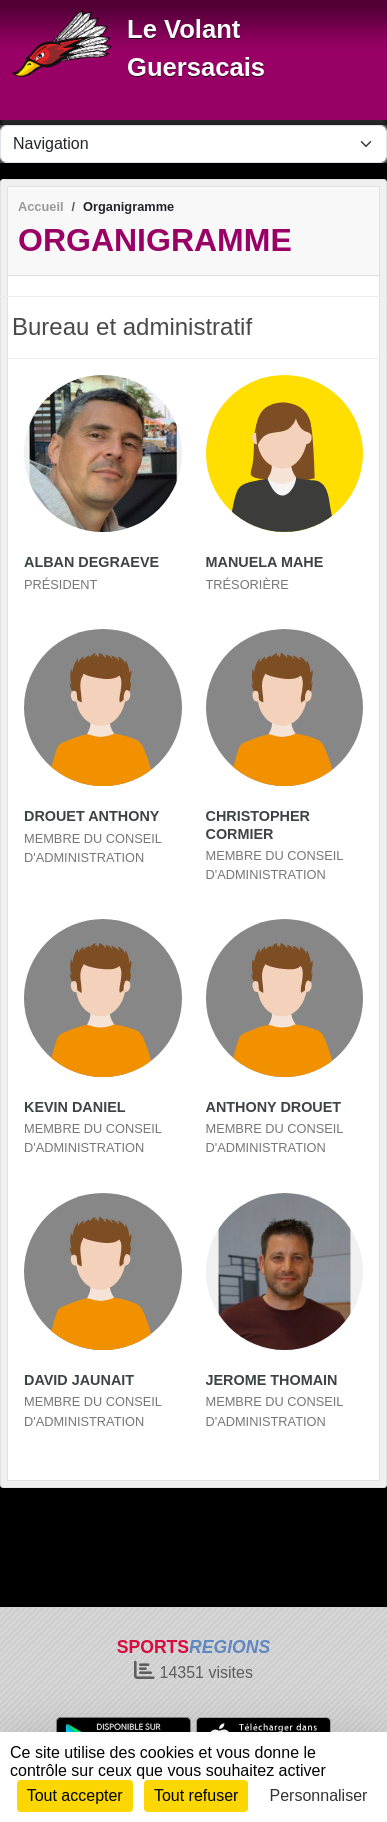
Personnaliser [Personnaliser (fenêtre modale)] (319, 1795)
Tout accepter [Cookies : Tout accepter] (75, 1795)
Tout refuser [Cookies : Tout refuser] (196, 1795)
